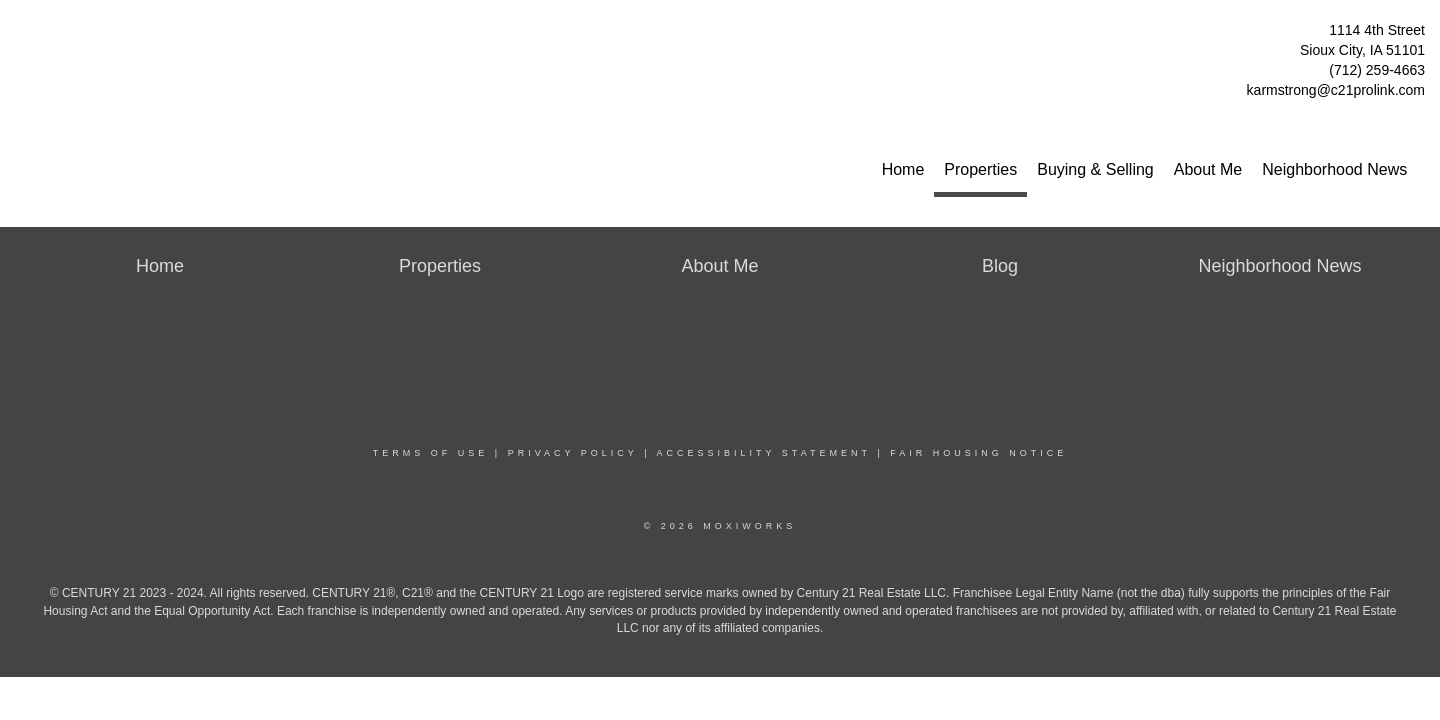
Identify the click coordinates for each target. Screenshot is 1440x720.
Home (903, 169)
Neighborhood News (1334, 169)
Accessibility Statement (764, 453)
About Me (1208, 169)
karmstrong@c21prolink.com (1336, 90)
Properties (980, 169)
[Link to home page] (20, 35)
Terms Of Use (431, 453)
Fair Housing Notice (978, 453)
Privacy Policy (573, 453)
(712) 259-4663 (1377, 70)
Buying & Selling (1095, 169)
